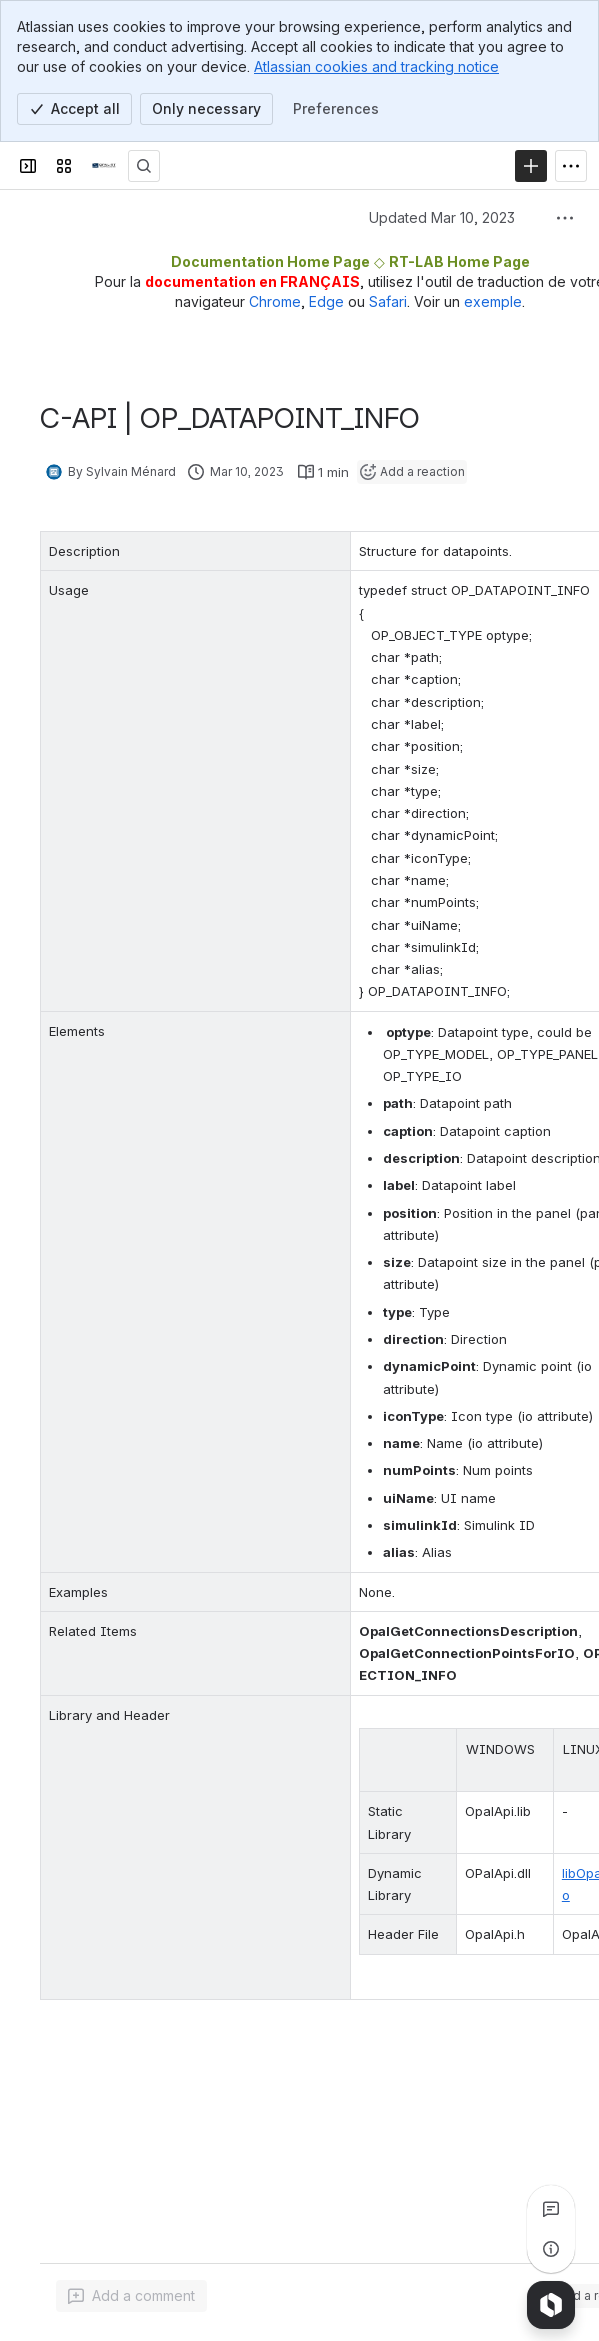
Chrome (275, 301)
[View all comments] (551, 2209)
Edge (326, 301)
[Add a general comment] (131, 2296)
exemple (493, 301)
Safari (388, 301)
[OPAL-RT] (104, 166)
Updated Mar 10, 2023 (442, 217)
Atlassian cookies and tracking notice (376, 66)
